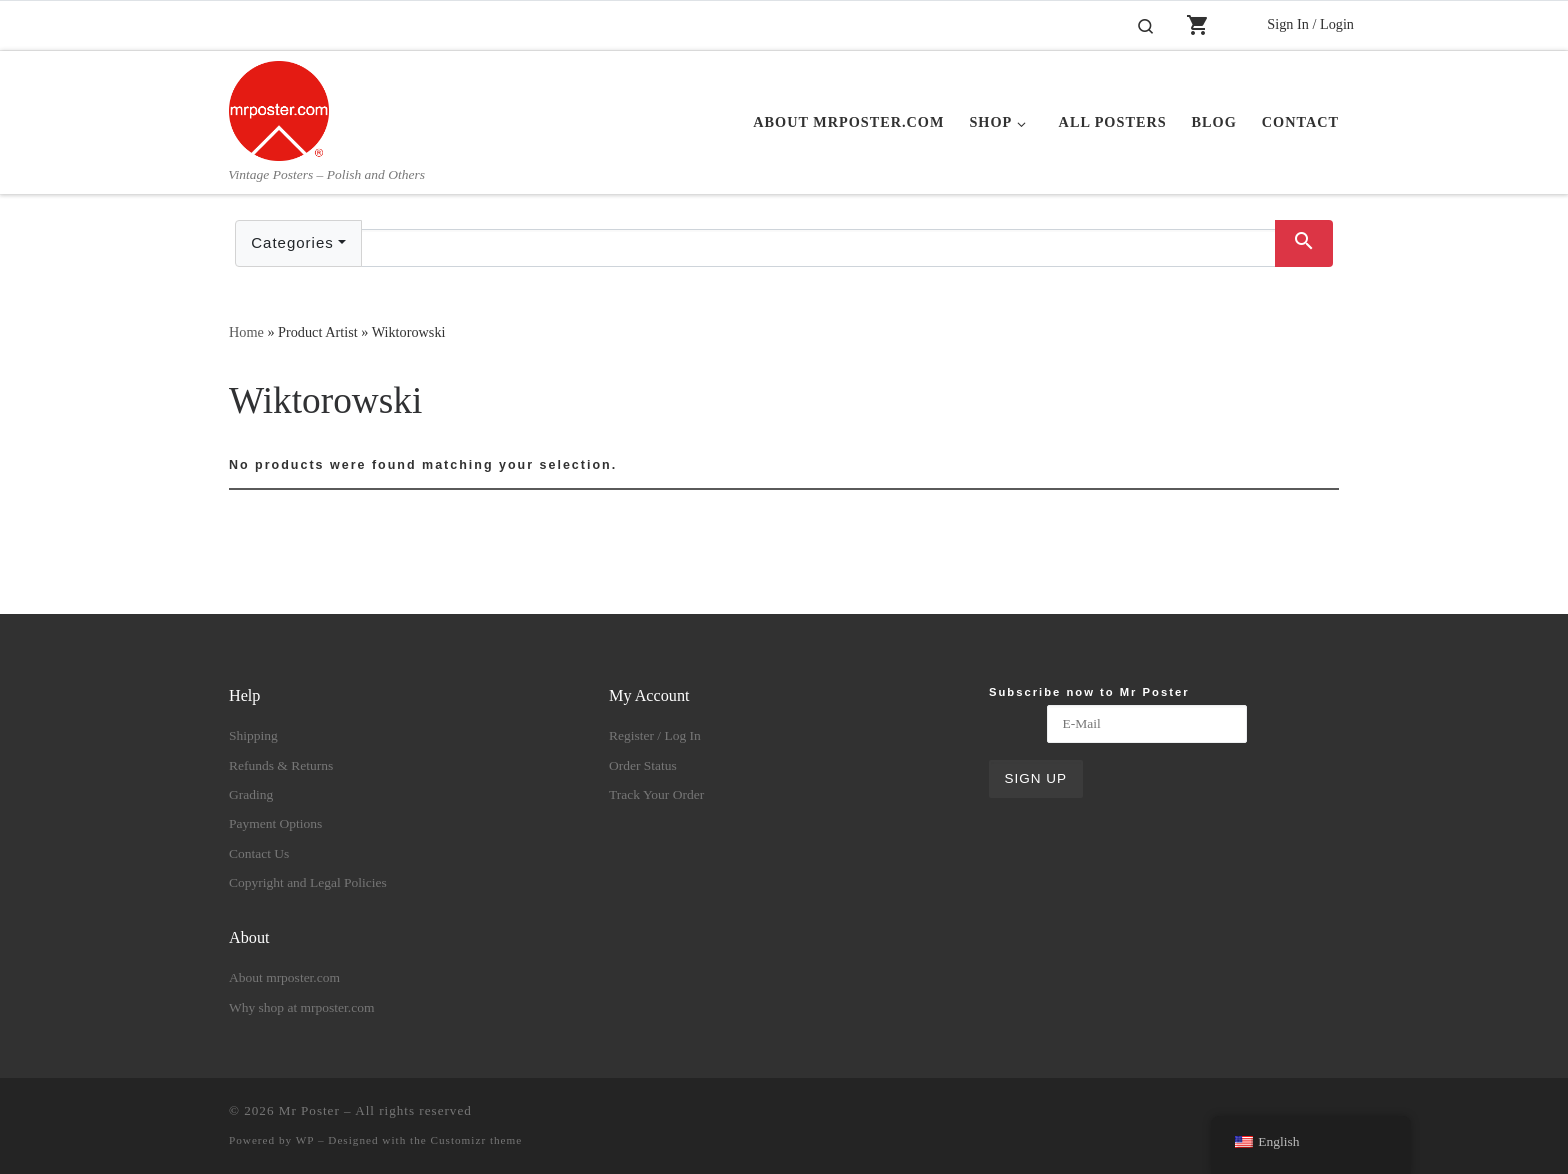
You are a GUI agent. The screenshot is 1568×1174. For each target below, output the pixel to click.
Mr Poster (309, 1110)
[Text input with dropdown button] (818, 248)
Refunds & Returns (281, 765)
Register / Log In (655, 735)
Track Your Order (656, 794)
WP (305, 1140)
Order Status (643, 765)
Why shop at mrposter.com (301, 1007)
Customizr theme (477, 1140)
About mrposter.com (284, 977)
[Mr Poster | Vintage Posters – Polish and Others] (279, 108)
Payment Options (275, 823)
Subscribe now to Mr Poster (1089, 692)
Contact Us (259, 853)
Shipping (253, 735)
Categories (292, 242)
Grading (251, 794)
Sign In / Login (1310, 24)
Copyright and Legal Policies (308, 882)
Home (246, 332)
